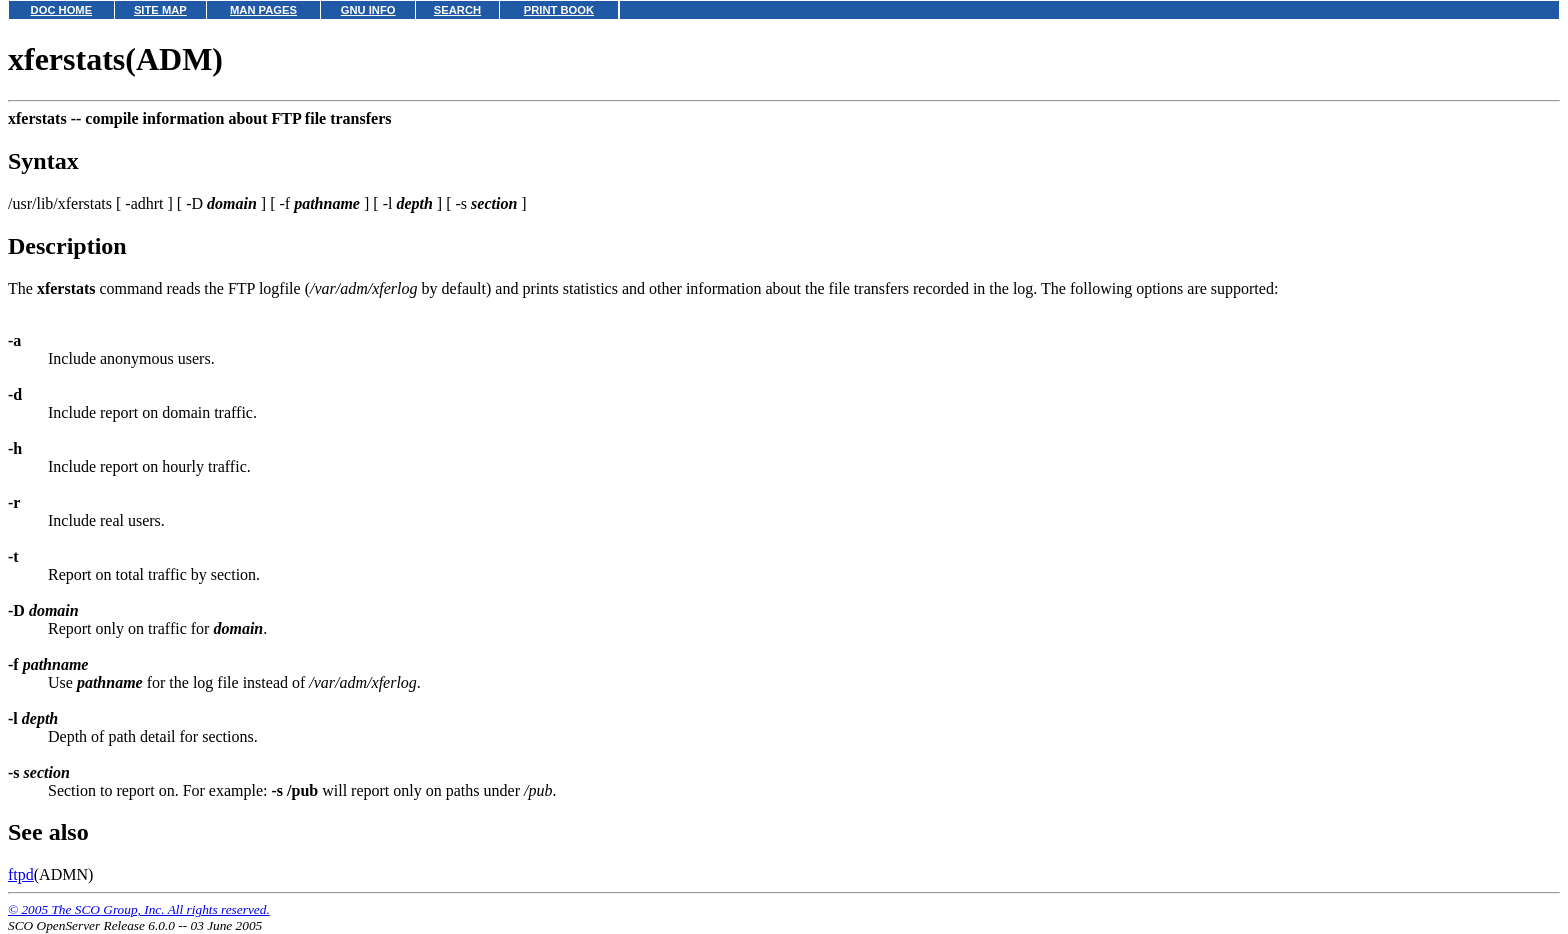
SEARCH (457, 10)
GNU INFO (368, 10)
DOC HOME (62, 10)
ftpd (21, 874)
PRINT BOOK (559, 10)
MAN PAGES (263, 10)
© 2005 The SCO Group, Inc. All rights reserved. (139, 909)
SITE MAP (160, 10)
